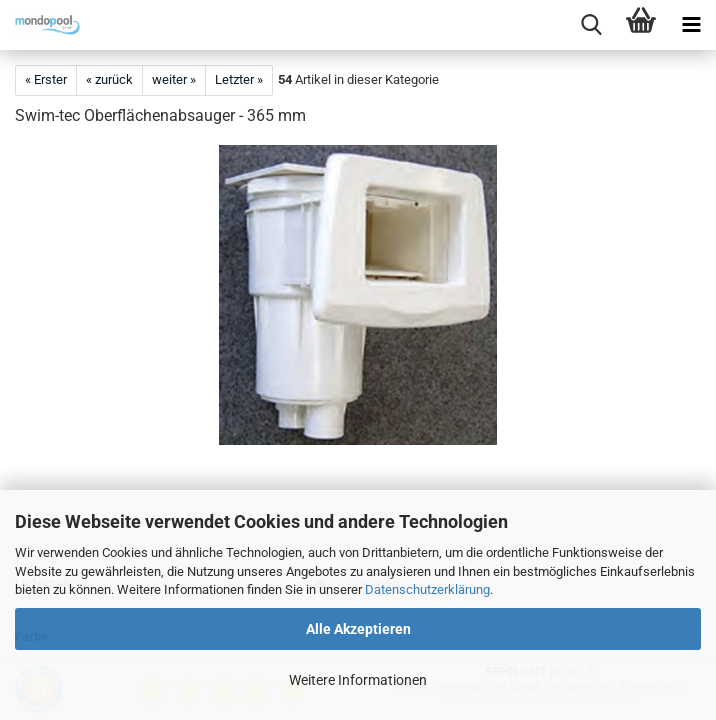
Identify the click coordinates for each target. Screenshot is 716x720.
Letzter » (239, 79)
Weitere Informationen (358, 680)
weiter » (174, 79)
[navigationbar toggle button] (691, 25)
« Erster (46, 79)
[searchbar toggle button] (591, 25)
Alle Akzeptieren (358, 629)
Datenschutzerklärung (427, 589)
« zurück (109, 79)
